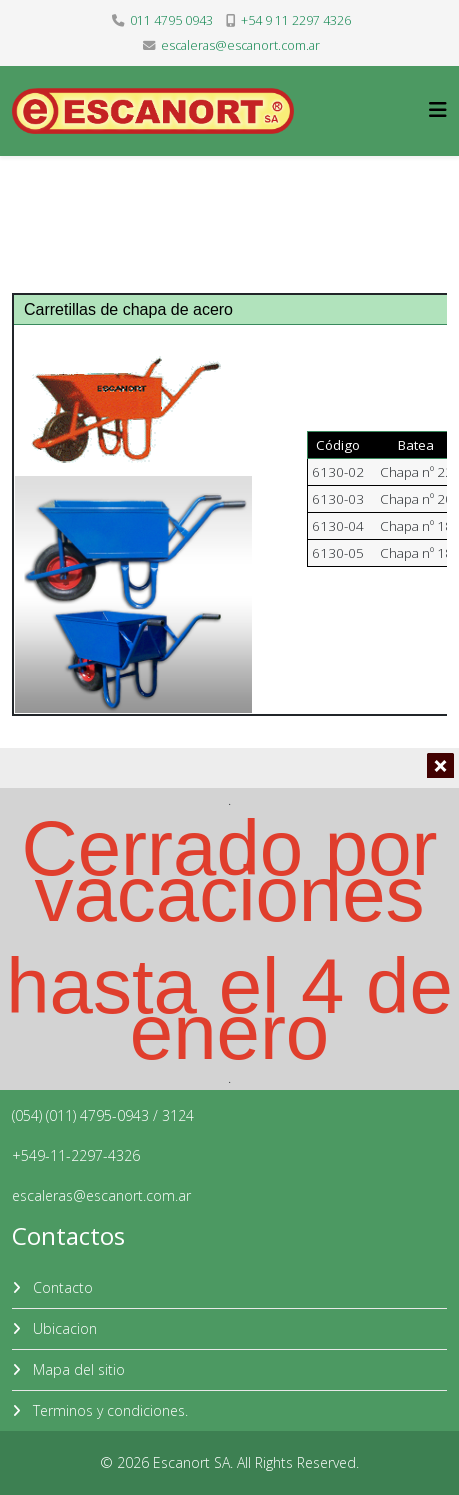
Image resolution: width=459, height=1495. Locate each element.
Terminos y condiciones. (108, 1410)
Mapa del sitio (77, 1369)
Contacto (61, 1287)
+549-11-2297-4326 (76, 1155)
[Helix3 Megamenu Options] (438, 109)
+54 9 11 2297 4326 (296, 20)
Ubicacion (63, 1328)
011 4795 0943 (171, 20)
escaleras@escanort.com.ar (240, 45)
